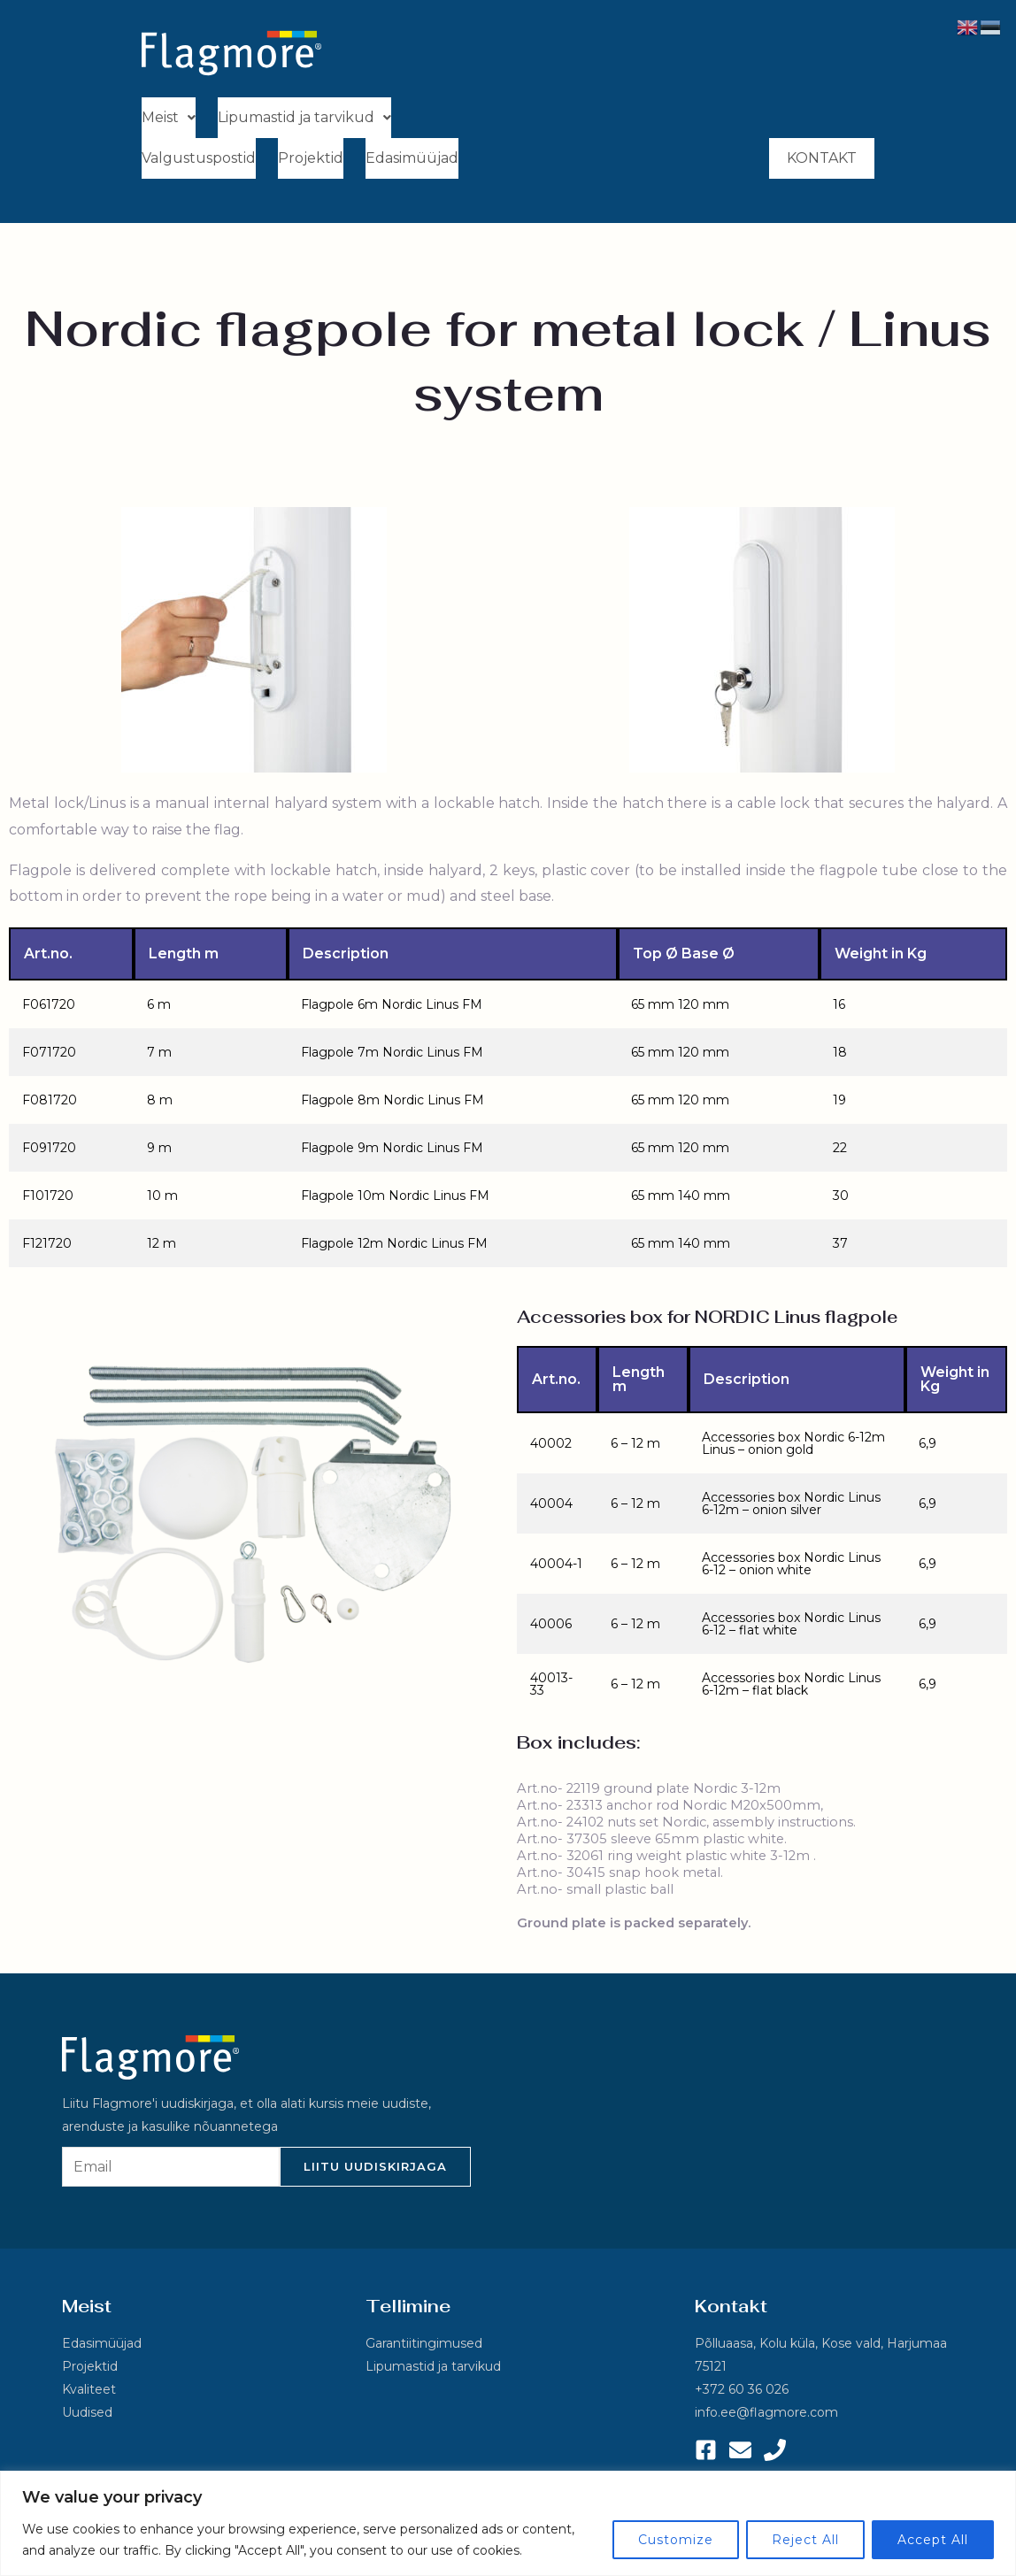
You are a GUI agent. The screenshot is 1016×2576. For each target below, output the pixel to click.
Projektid (310, 160)
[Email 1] (740, 2453)
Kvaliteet (89, 2393)
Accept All (932, 2540)
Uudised (87, 2416)
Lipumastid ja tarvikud (304, 118)
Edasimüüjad (412, 160)
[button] (169, 118)
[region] (508, 2523)
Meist (169, 118)
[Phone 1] (775, 2453)
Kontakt (822, 161)
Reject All (805, 2540)
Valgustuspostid (199, 160)
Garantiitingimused (424, 2347)
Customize (675, 2540)
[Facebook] (706, 2453)
